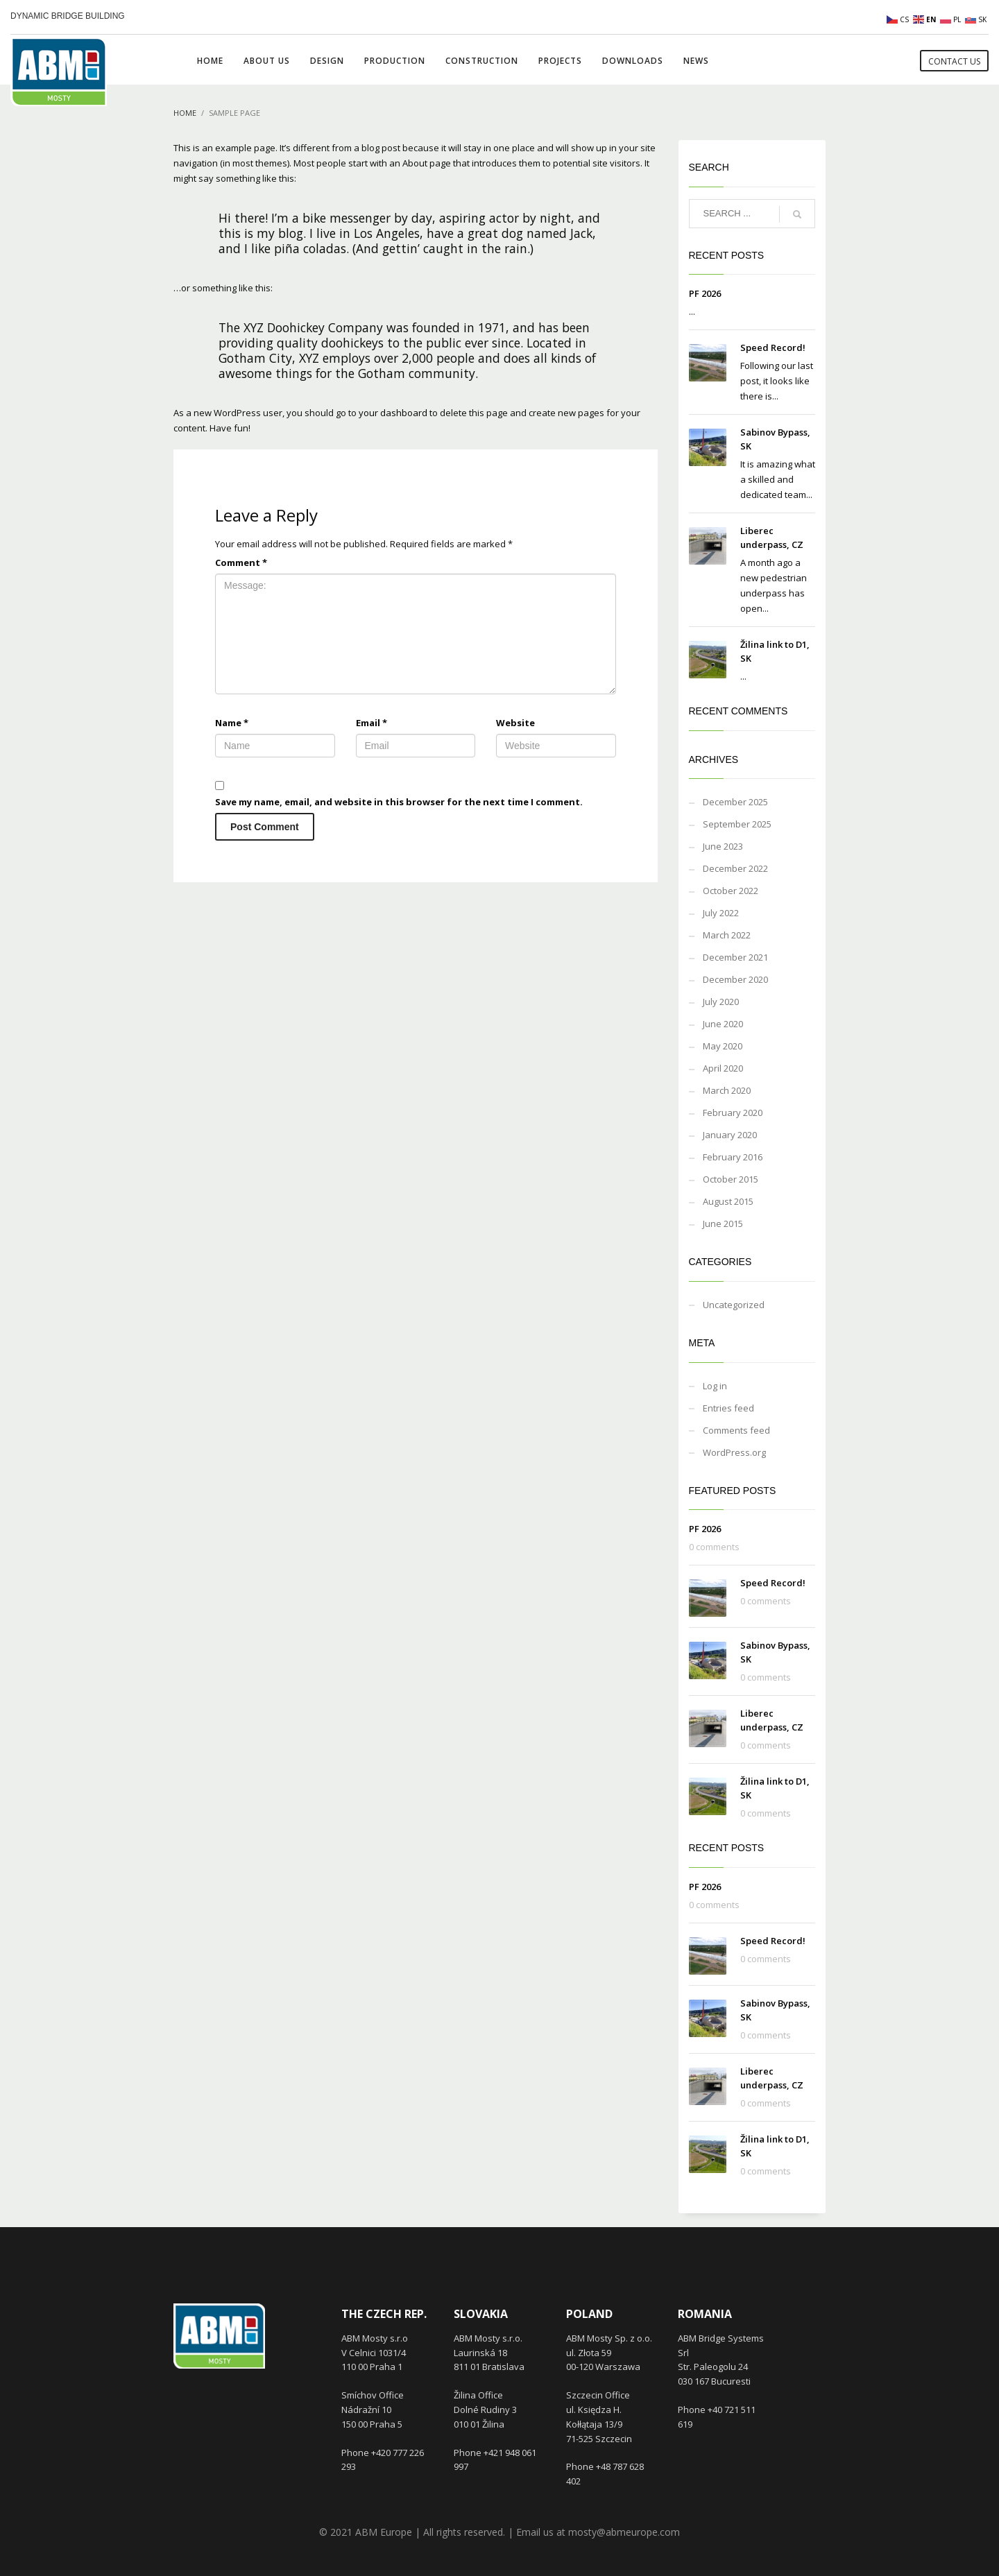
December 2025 (735, 802)
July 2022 (721, 913)
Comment (241, 562)
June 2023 (723, 846)
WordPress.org (734, 1452)
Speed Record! (772, 347)
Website (515, 722)
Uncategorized (734, 1304)
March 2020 (727, 1090)
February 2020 (732, 1112)
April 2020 (723, 1068)
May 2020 (722, 1046)
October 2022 (730, 890)
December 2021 (735, 957)
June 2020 (723, 1023)
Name (231, 722)
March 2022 (727, 935)
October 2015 (730, 1179)
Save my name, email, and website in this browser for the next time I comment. (399, 802)
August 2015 (728, 1201)
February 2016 (732, 1157)
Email (371, 722)
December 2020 (735, 979)
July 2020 (721, 1001)
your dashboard (393, 412)
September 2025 (737, 824)
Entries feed (728, 1408)
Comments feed (736, 1430)
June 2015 (723, 1223)
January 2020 (730, 1134)
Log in (715, 1386)
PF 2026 (705, 293)
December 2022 (735, 868)
